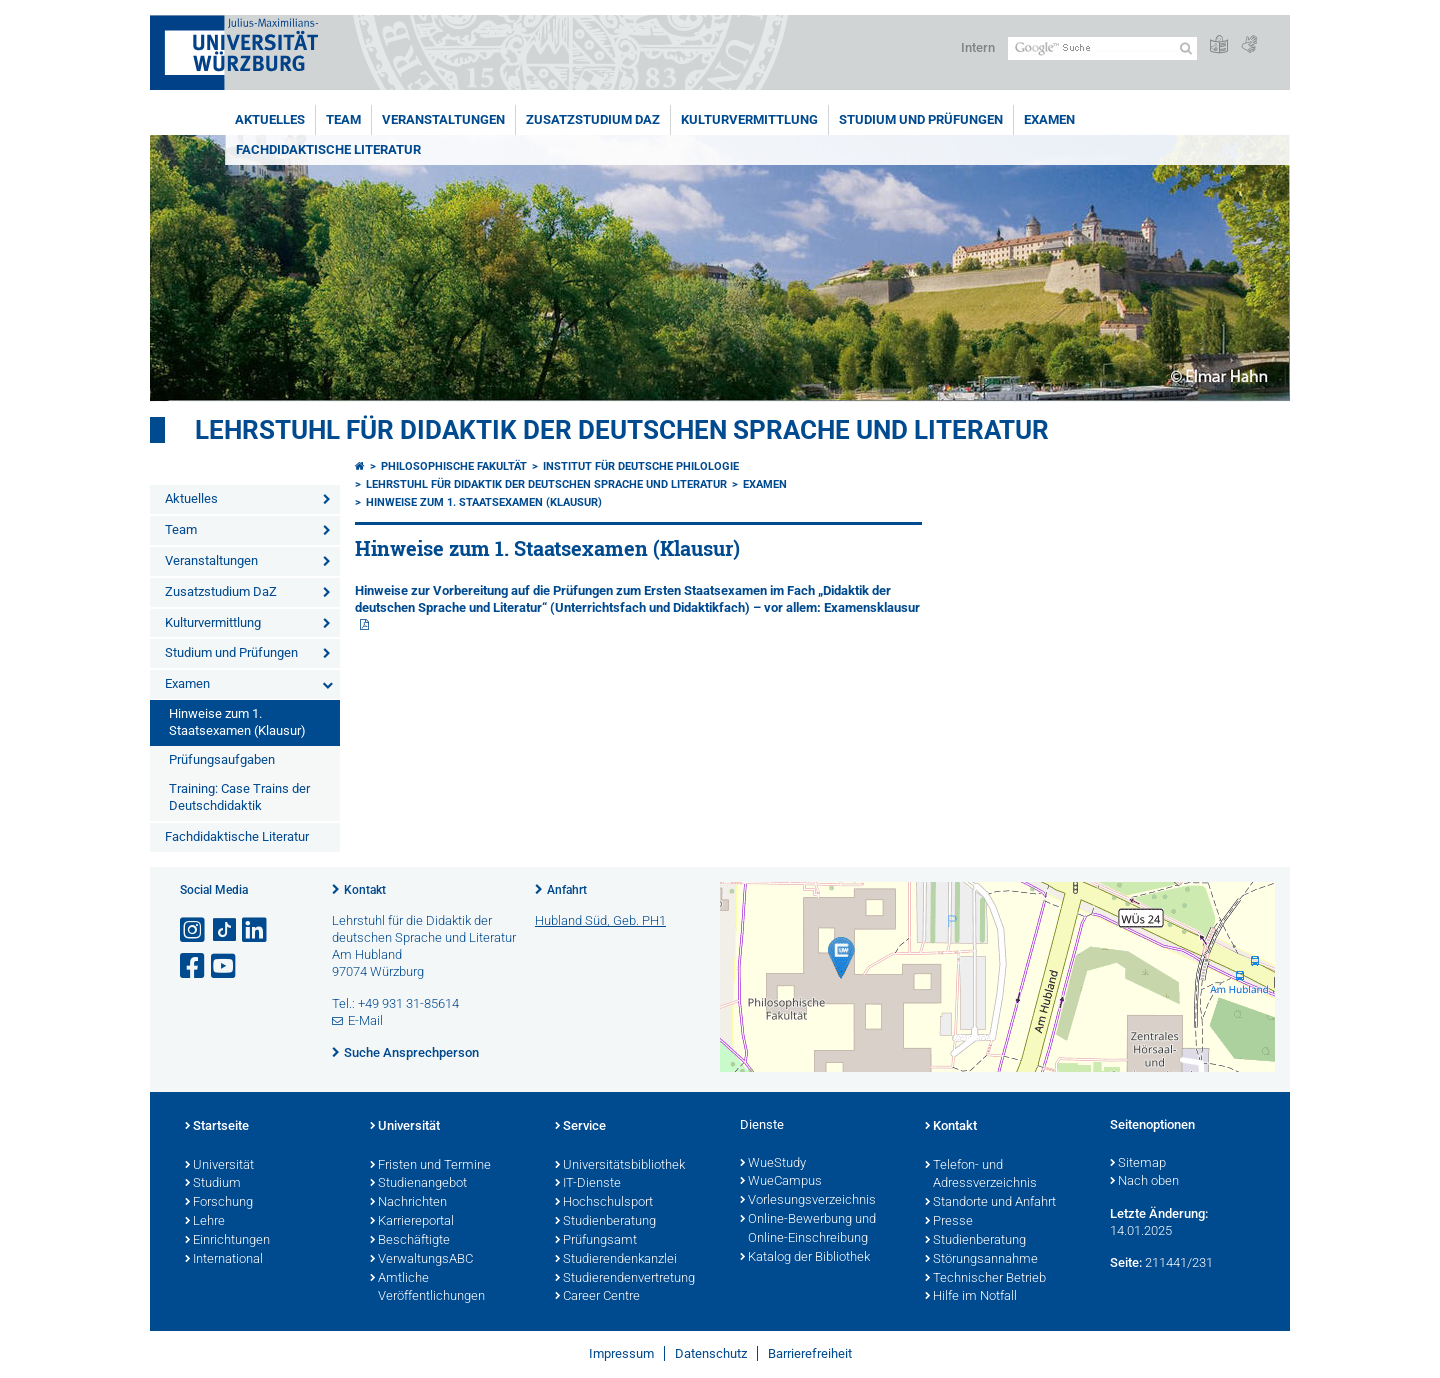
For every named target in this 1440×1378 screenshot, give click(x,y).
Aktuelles (270, 119)
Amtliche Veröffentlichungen (427, 1288)
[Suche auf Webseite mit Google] (1102, 48)
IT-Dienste (588, 1184)
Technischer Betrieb (985, 1279)
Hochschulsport (604, 1203)
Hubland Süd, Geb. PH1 (600, 920)
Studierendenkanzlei (616, 1260)
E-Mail (365, 1020)
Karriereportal (412, 1222)
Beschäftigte (410, 1241)
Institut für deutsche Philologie (641, 466)
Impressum (621, 1353)
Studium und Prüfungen (921, 119)
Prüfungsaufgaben (222, 759)
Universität (219, 1166)
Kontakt (365, 890)
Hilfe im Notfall (971, 1297)
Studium (213, 1184)
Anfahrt (567, 890)
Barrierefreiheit (810, 1353)
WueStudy (773, 1164)
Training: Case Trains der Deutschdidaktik (239, 797)
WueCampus (781, 1182)
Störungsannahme (981, 1260)
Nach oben (1144, 1182)
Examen (1049, 119)
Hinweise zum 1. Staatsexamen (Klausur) (237, 722)
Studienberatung (605, 1222)
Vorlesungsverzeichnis (808, 1201)
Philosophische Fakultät (454, 466)
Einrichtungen (227, 1241)
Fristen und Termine (430, 1166)
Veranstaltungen (443, 119)
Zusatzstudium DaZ (593, 119)
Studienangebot (418, 1184)
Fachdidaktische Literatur (328, 149)
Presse (949, 1222)
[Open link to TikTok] (225, 930)
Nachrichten (408, 1203)
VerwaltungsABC (421, 1260)
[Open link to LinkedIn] (256, 930)
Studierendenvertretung (625, 1279)
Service (580, 1127)
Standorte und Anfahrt (990, 1203)
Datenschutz (711, 1353)
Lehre (205, 1222)
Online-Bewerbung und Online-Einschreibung (808, 1229)
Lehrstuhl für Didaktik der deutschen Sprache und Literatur (622, 430)
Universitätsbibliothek (620, 1166)
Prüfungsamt (596, 1241)
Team (343, 119)
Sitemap (1138, 1164)
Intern (978, 47)
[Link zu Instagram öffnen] (194, 930)
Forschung (219, 1203)
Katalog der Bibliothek (805, 1258)
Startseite (217, 1127)
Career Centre (597, 1297)
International (224, 1260)
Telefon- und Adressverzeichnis (981, 1175)
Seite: (1126, 1262)
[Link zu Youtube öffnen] (225, 966)
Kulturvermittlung (749, 119)
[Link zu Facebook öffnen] (194, 966)
